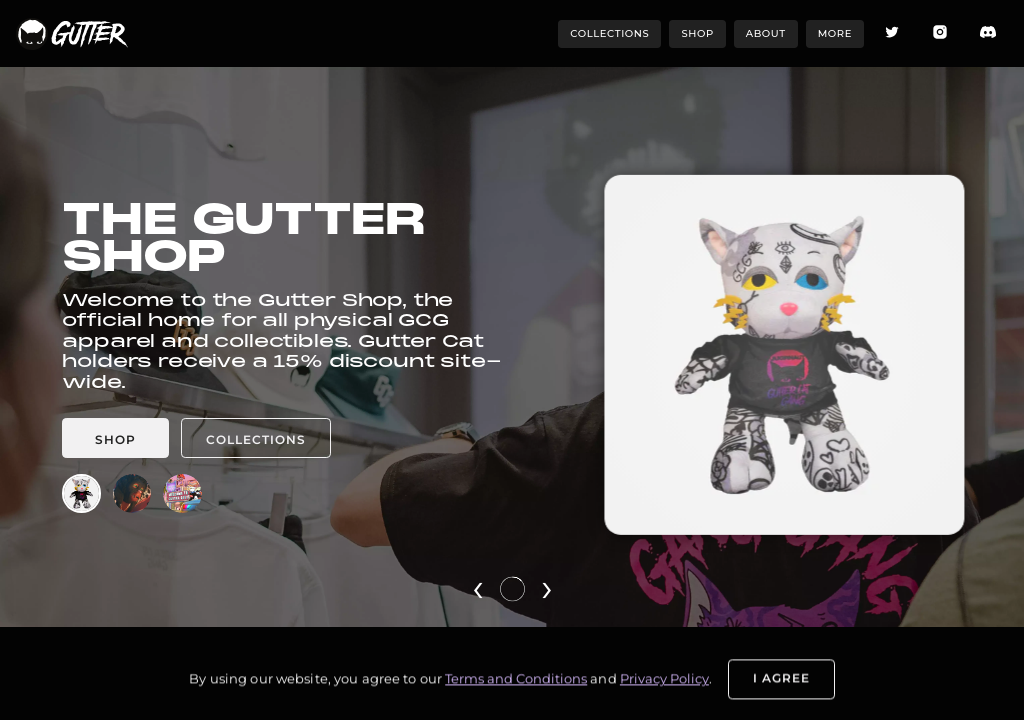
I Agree (781, 688)
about (766, 33)
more (835, 33)
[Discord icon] (988, 33)
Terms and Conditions (516, 690)
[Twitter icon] (892, 33)
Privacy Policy (664, 690)
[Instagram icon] (940, 33)
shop (697, 33)
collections (609, 33)
